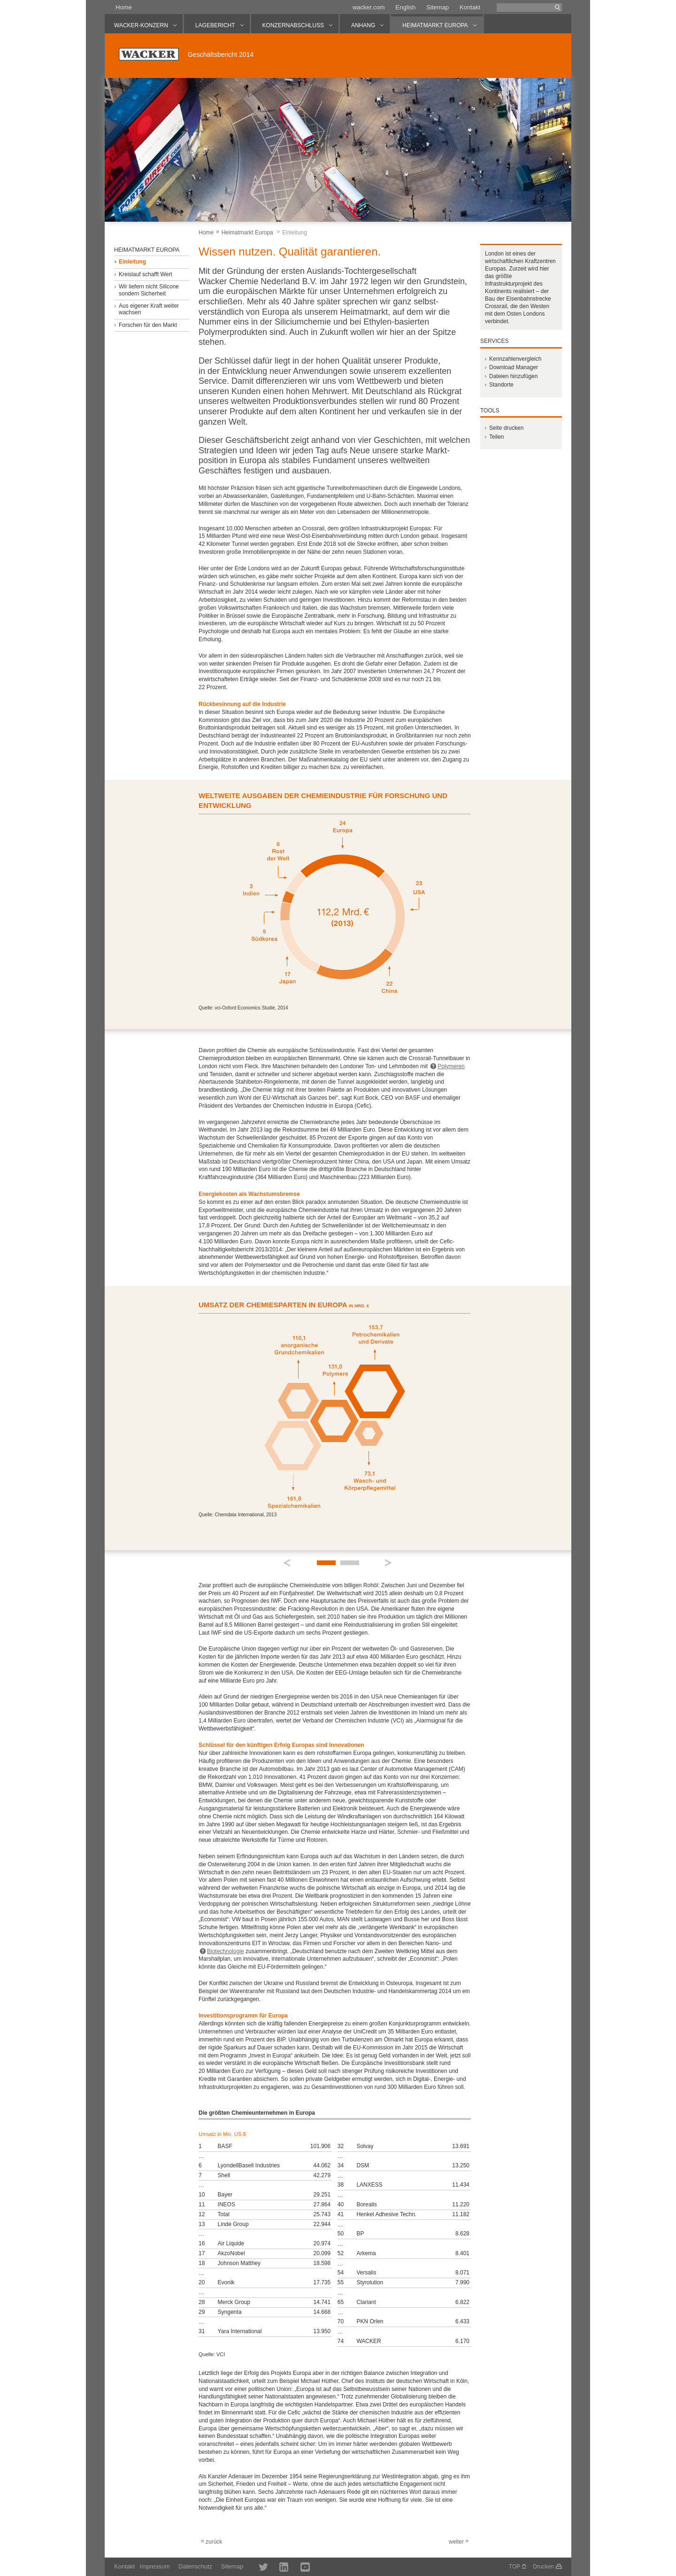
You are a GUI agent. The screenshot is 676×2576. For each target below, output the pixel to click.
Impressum (155, 2566)
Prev (287, 1562)
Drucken (543, 2566)
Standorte (501, 384)
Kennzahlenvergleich (515, 359)
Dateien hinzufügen (513, 376)
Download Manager (513, 367)
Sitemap (437, 7)
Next (388, 1562)
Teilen (496, 437)
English (406, 7)
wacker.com (369, 7)
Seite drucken (506, 428)
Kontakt (470, 7)
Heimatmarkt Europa (247, 232)
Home (123, 7)
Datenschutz (195, 2566)
